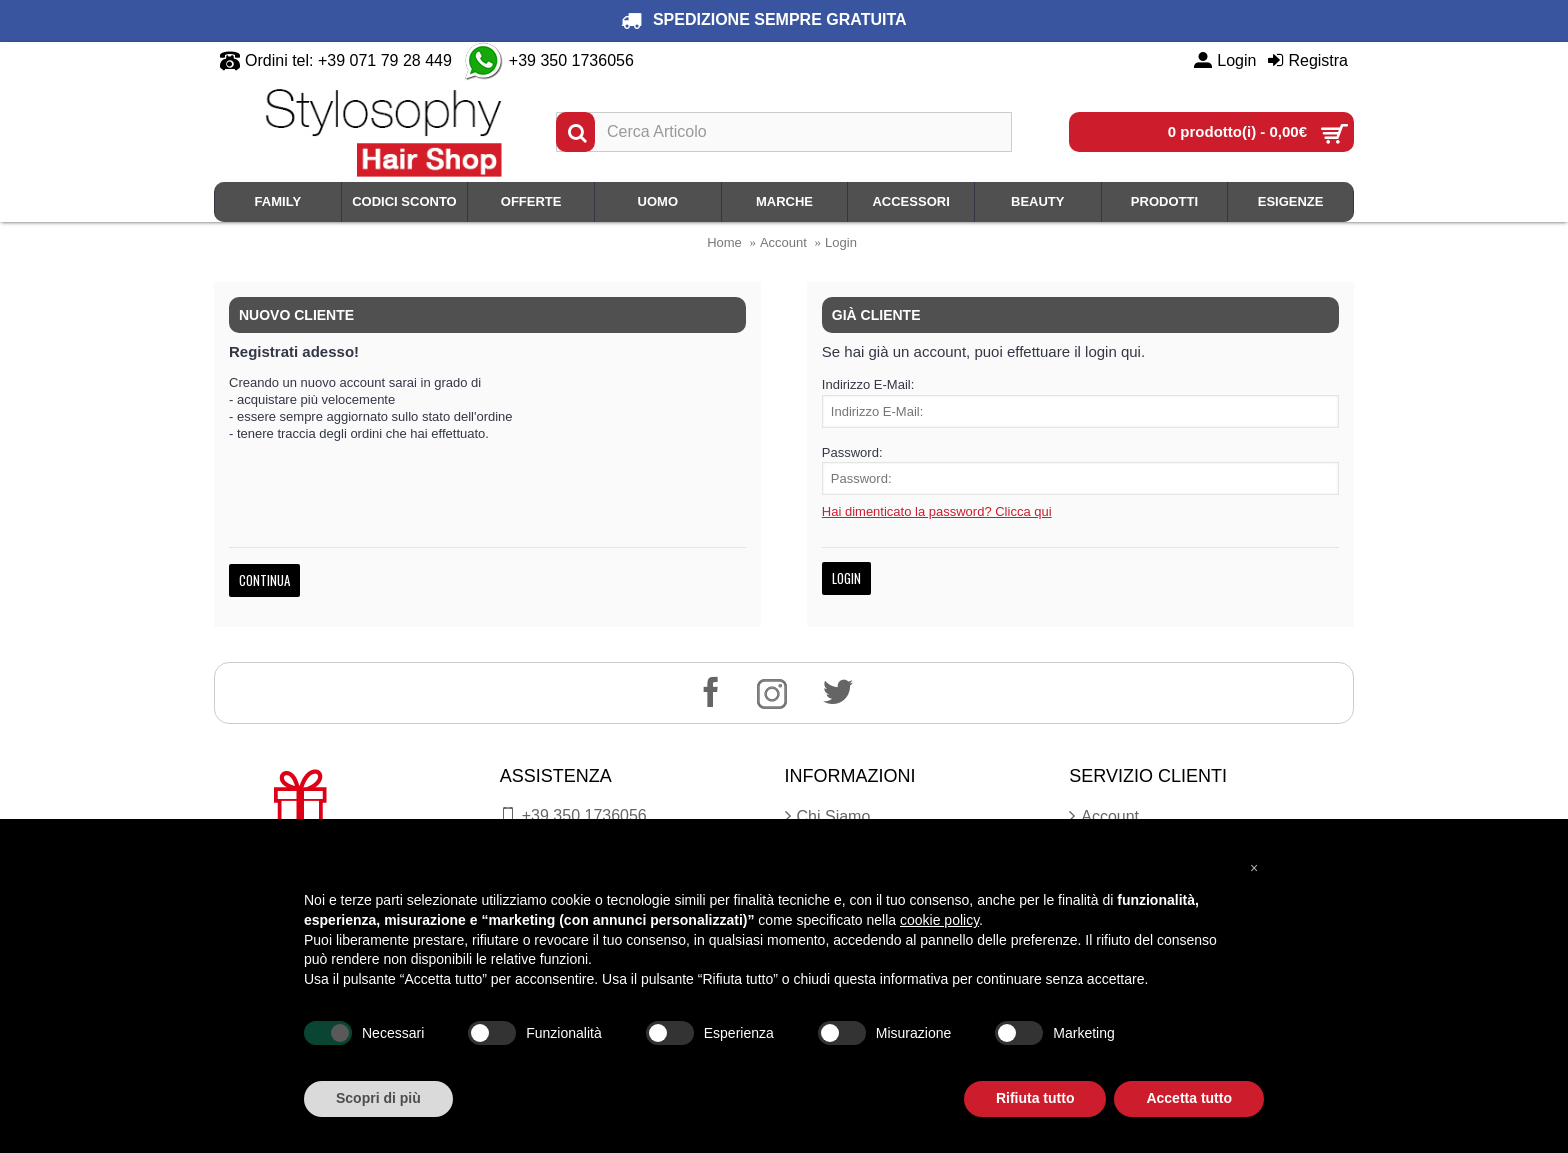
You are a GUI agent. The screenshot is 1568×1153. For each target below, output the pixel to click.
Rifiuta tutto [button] (1035, 1098)
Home (724, 242)
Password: (852, 452)
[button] (1254, 867)
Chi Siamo (828, 817)
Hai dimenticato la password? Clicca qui (937, 511)
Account (783, 242)
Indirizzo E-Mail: (868, 384)
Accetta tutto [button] (1189, 1098)
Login (841, 242)
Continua (264, 580)
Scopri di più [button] (378, 1098)
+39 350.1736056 (573, 816)
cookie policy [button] (939, 920)
